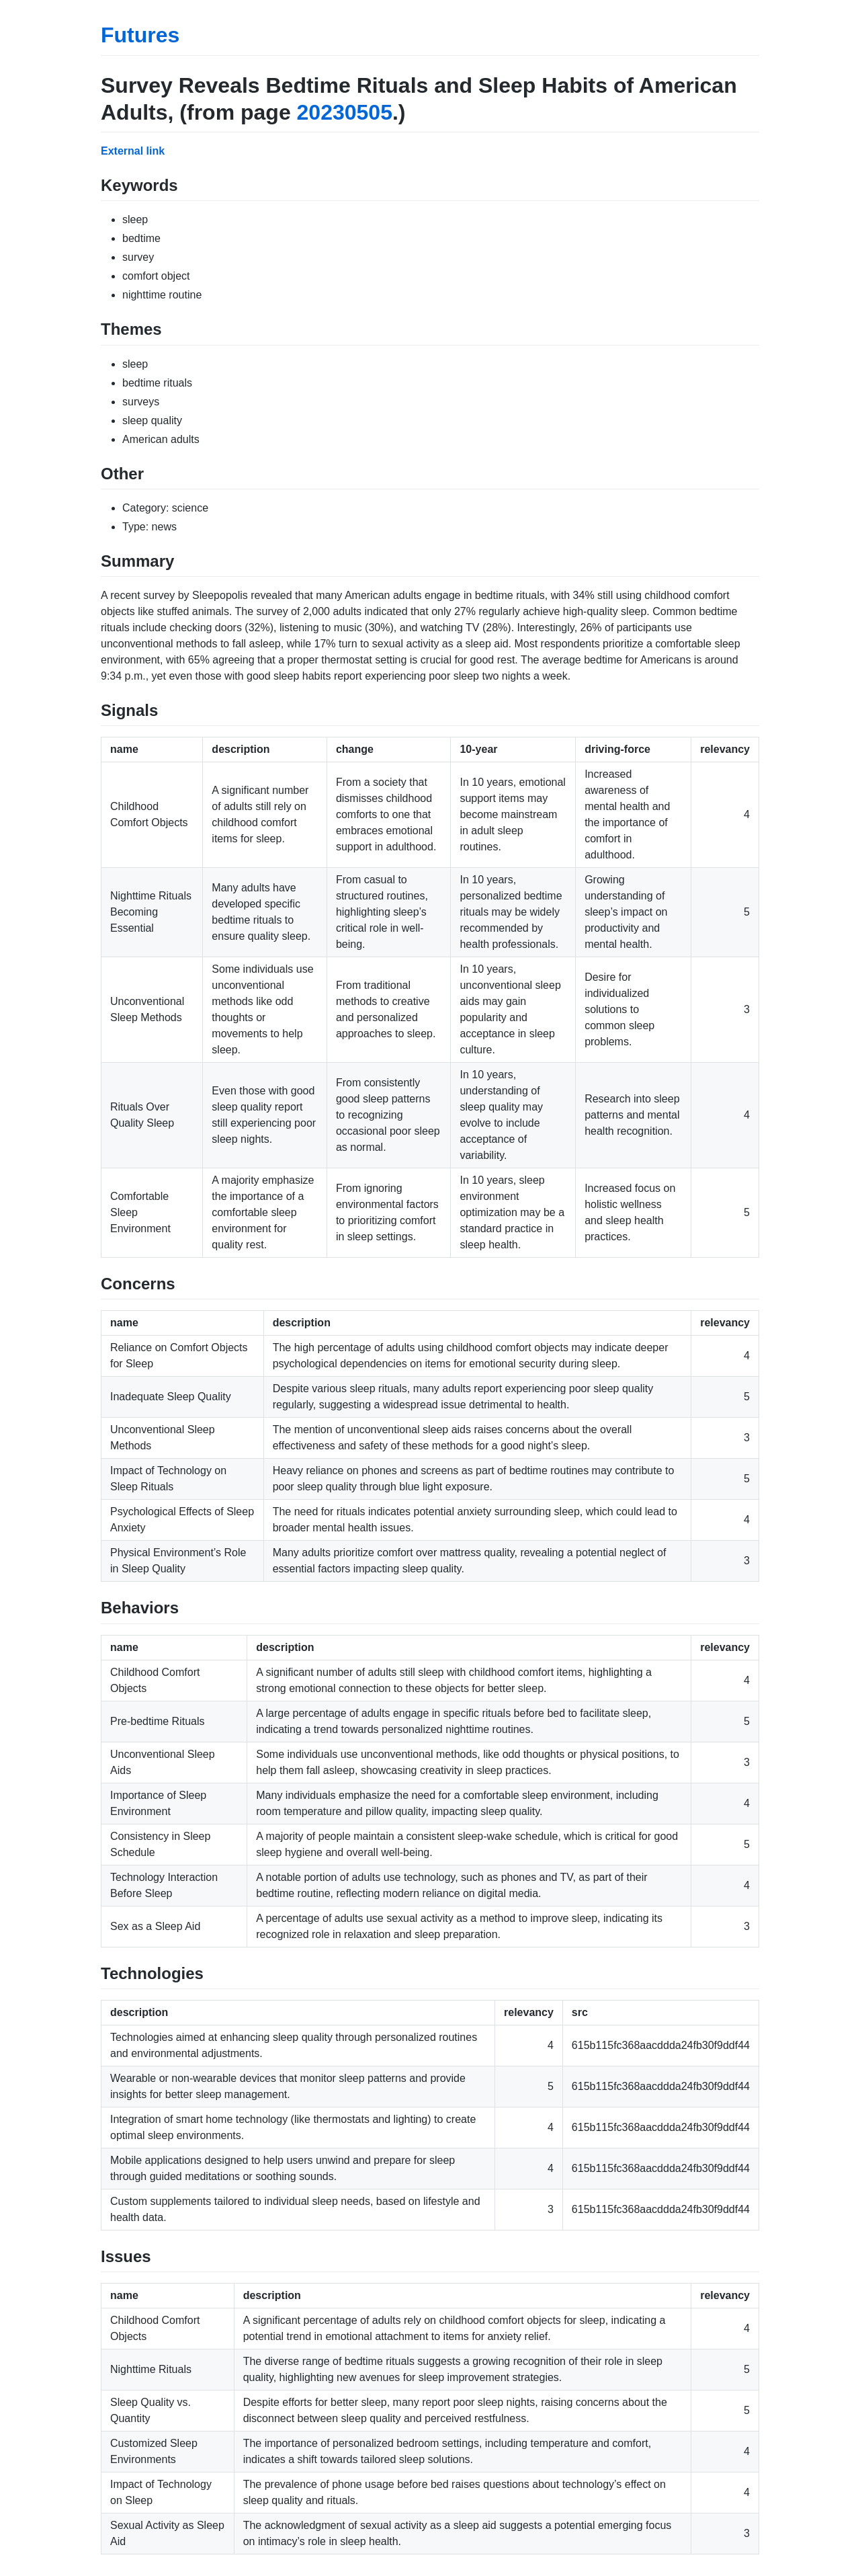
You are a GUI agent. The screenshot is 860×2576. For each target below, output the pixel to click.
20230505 (344, 112)
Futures (140, 35)
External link (133, 151)
